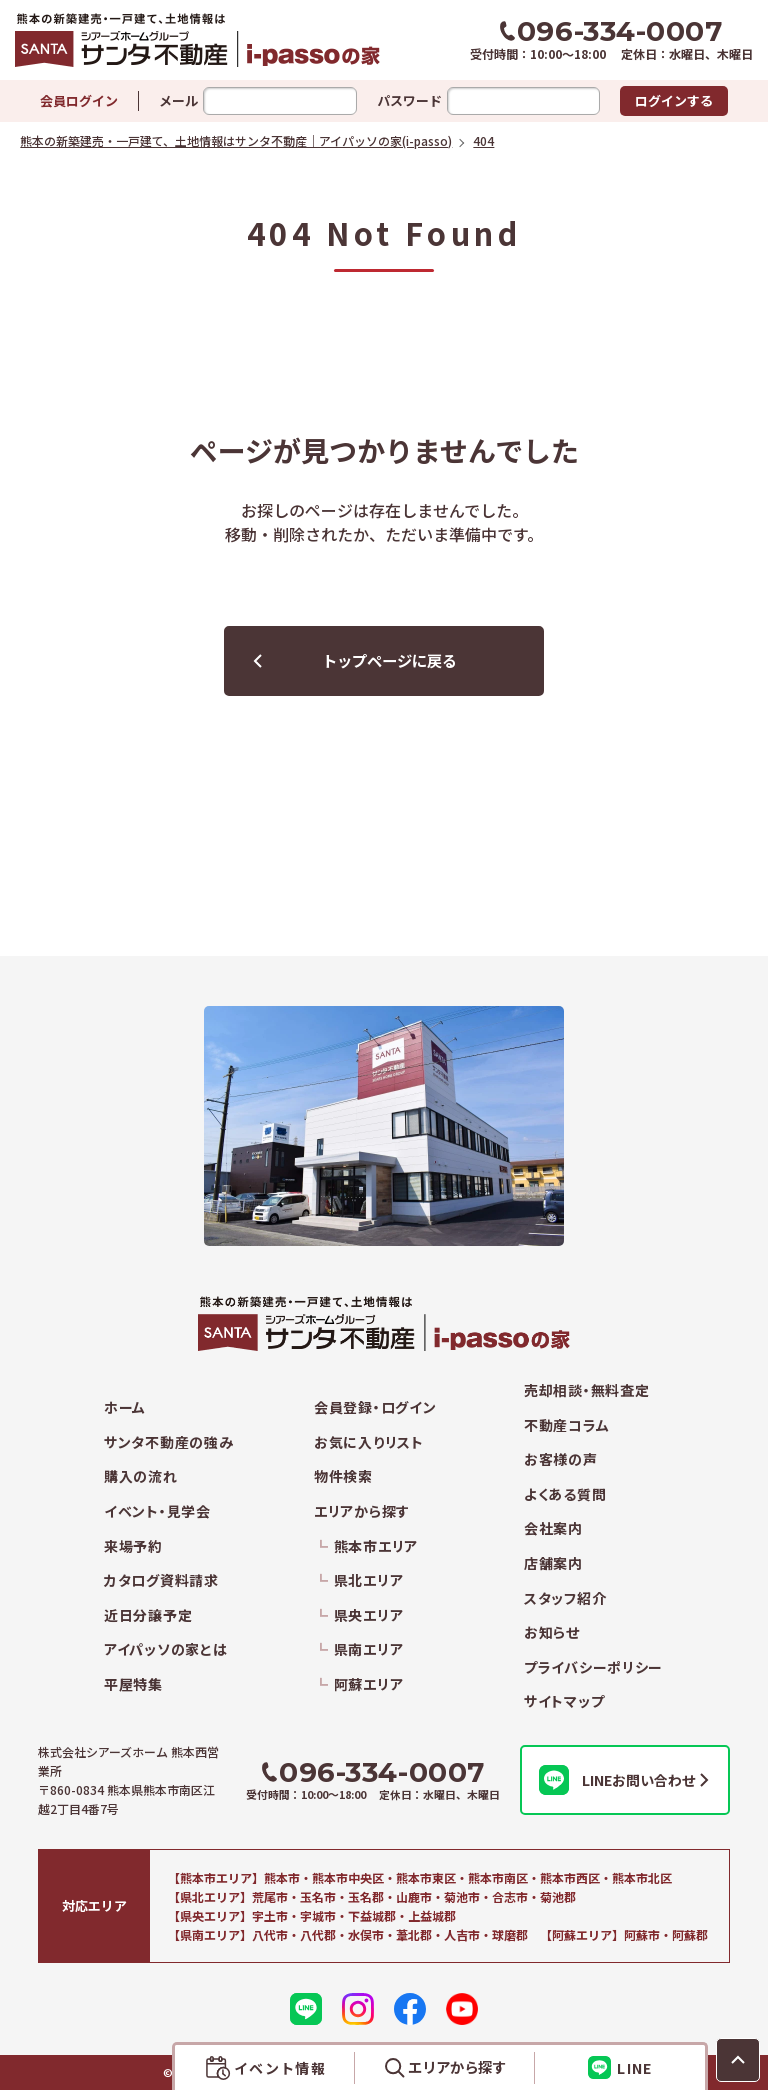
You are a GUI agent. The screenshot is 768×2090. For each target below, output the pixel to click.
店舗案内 (553, 1563)
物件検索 (343, 1476)
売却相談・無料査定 (586, 1390)
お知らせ (552, 1632)
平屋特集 (133, 1684)
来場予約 (133, 1546)
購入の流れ (141, 1476)
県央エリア (369, 1615)
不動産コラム (566, 1425)
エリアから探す (362, 1511)
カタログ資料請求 (161, 1580)
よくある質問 (565, 1494)
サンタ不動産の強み (168, 1442)
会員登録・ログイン (375, 1407)
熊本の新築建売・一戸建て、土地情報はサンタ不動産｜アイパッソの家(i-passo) (199, 40)
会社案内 (553, 1528)
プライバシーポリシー (593, 1667)
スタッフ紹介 (565, 1598)
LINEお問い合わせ (617, 1780)
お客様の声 (561, 1459)
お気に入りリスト (369, 1442)
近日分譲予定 (148, 1615)
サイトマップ (564, 1701)
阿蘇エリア (369, 1684)
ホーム (125, 1407)
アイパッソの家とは (165, 1649)
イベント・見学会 (157, 1511)
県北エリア (369, 1580)
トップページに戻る (389, 660)
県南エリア (369, 1649)
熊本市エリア (376, 1546)
